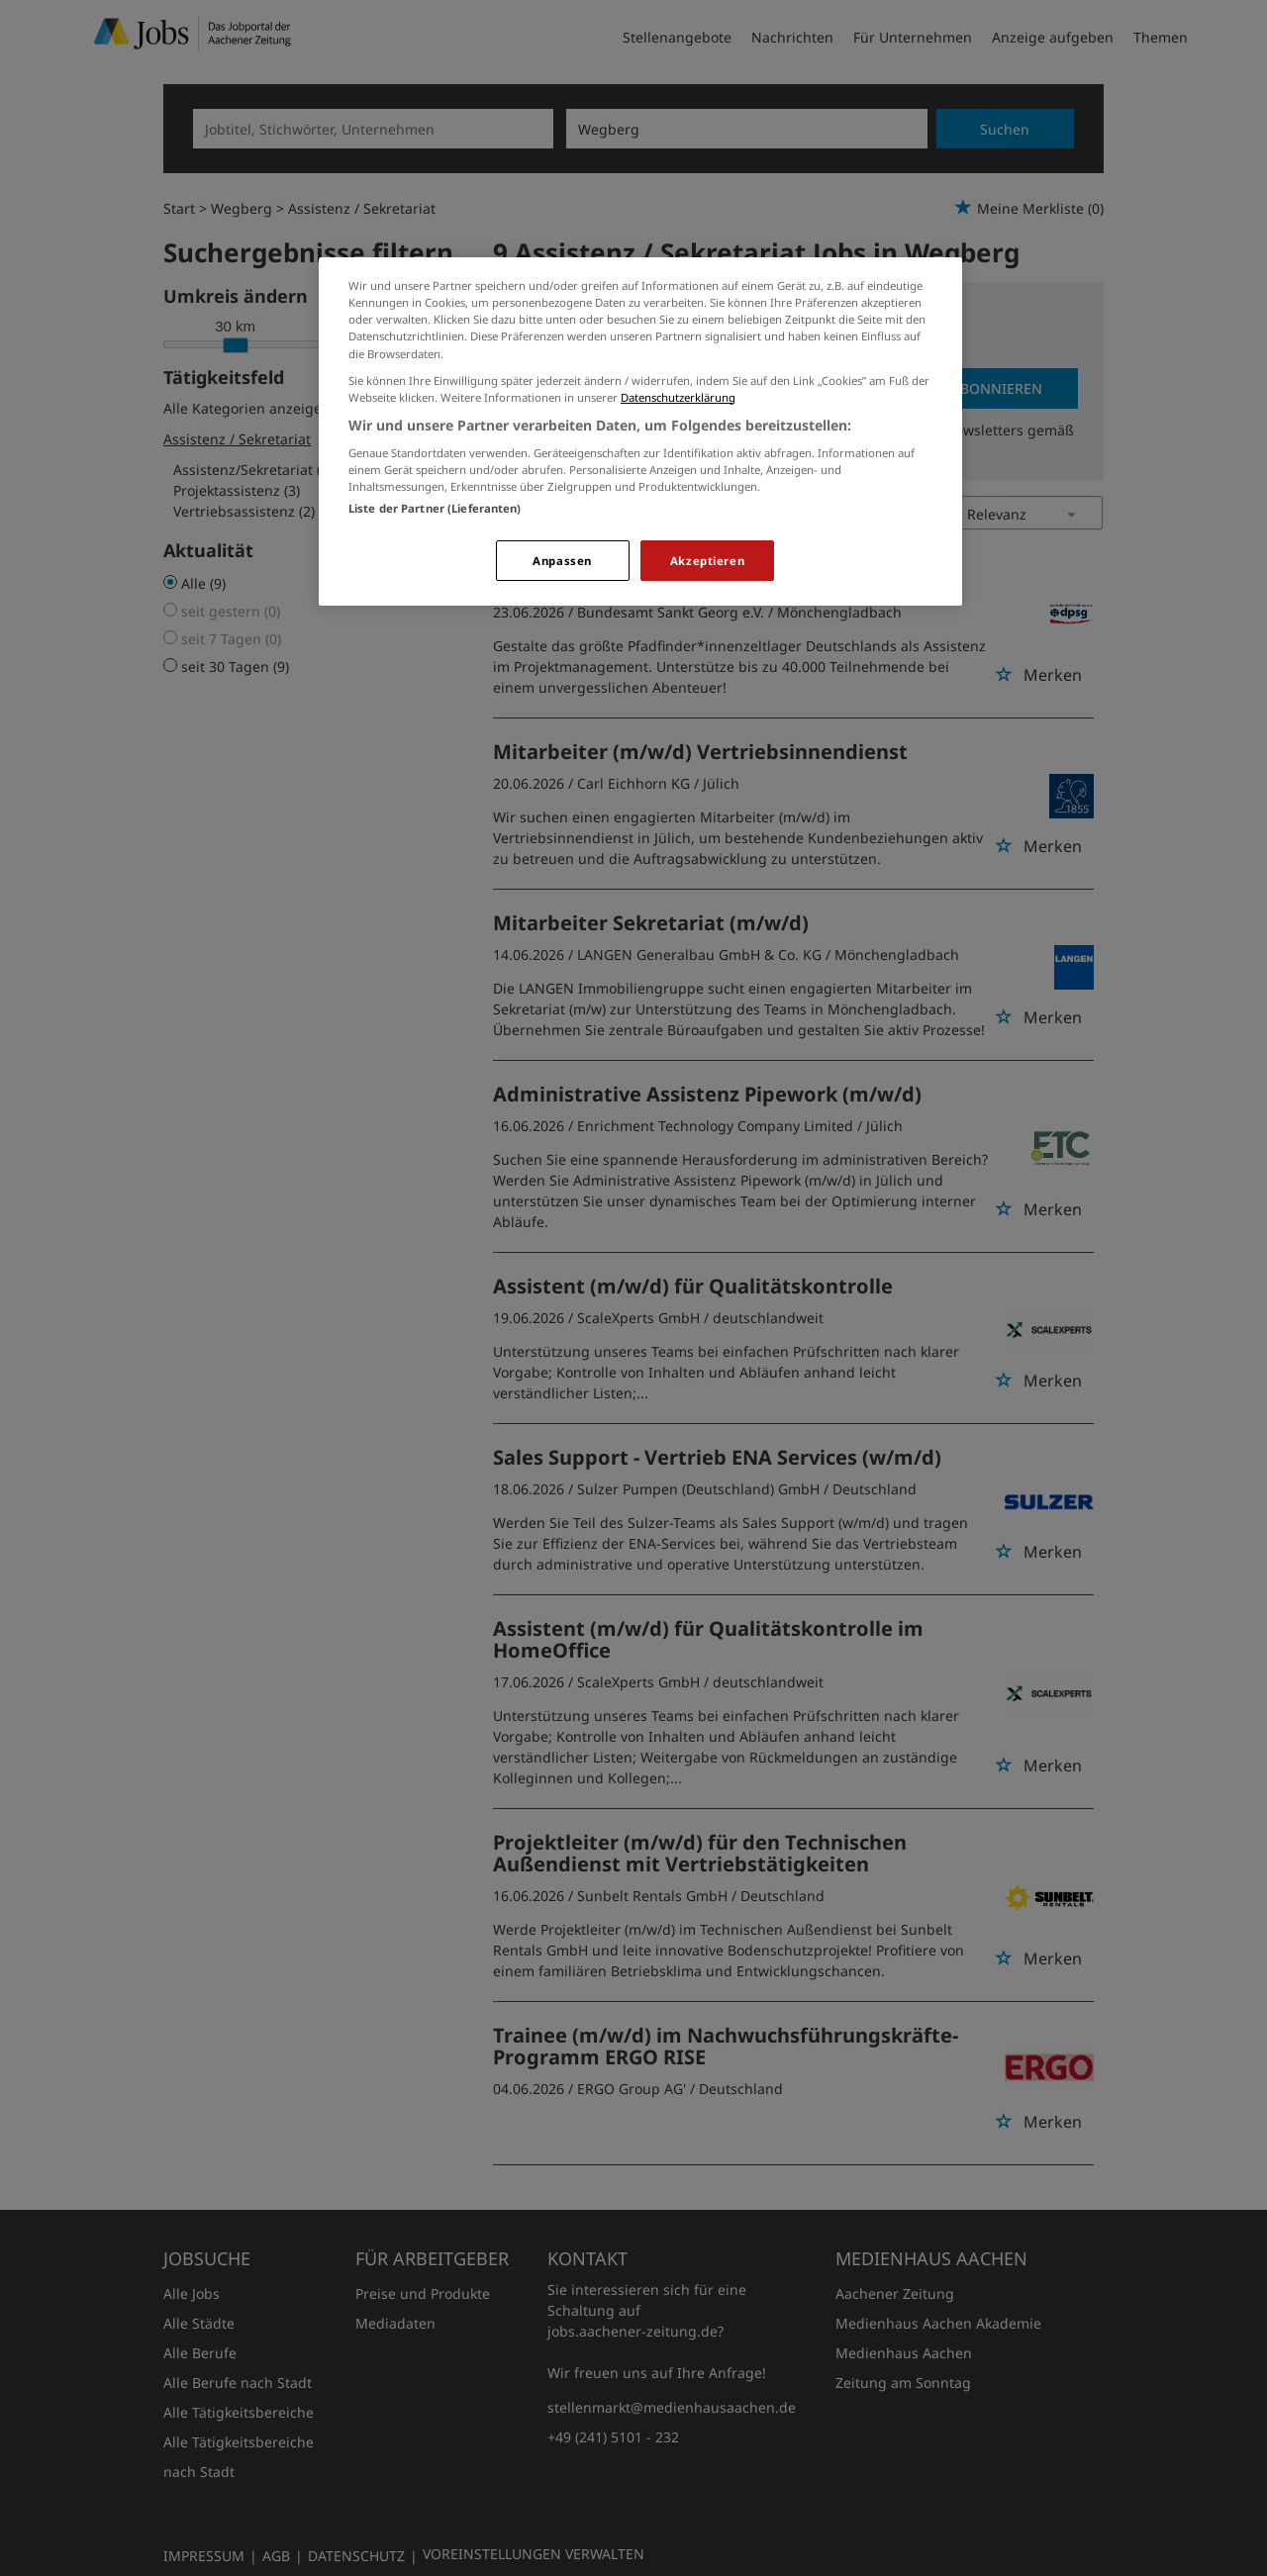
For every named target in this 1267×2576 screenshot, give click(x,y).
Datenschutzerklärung (678, 397)
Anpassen (562, 560)
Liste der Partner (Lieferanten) (435, 508)
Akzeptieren (707, 560)
